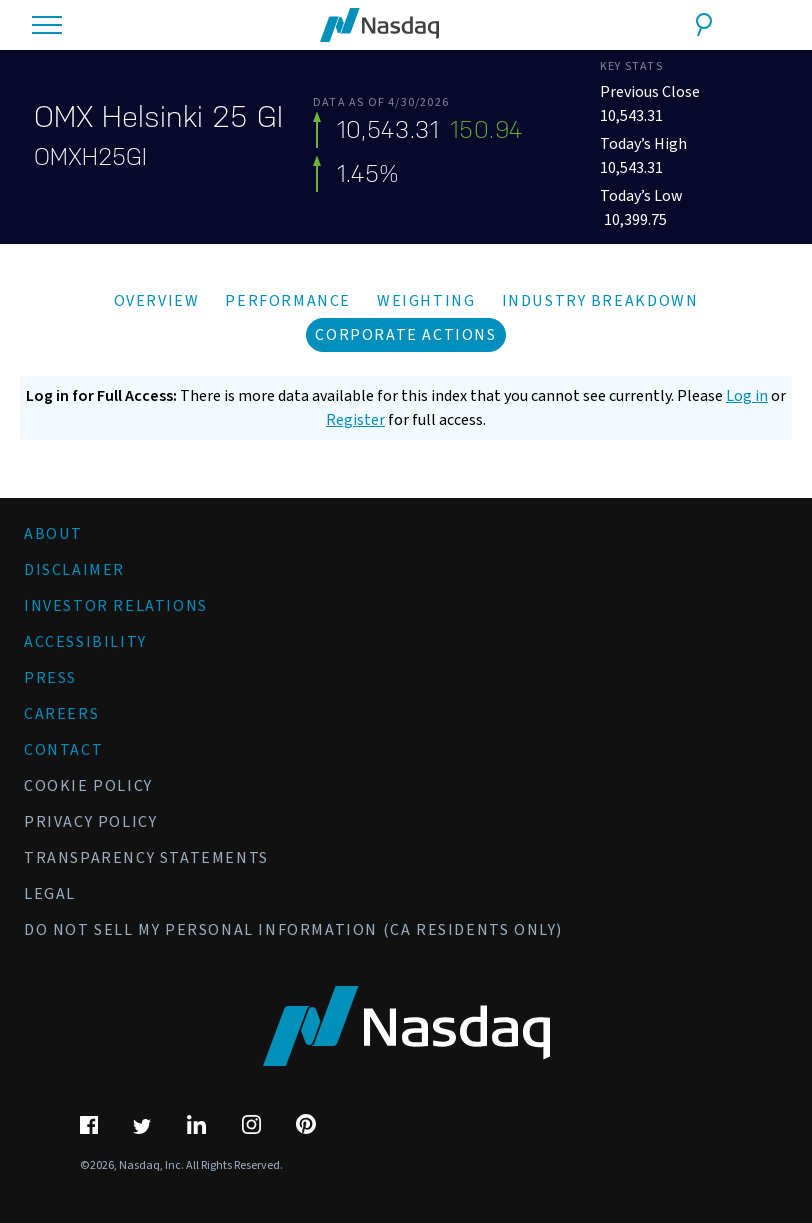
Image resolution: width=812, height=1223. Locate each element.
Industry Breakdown (600, 301)
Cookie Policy (88, 786)
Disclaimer (74, 570)
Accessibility (85, 642)
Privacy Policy (90, 822)
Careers (61, 714)
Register (355, 420)
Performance (288, 301)
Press (50, 678)
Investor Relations (116, 606)
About (53, 534)
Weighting (426, 301)
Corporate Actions (405, 335)
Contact (63, 750)
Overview (157, 301)
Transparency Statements (146, 858)
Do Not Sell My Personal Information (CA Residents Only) (293, 930)
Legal (50, 894)
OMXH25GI (90, 157)
